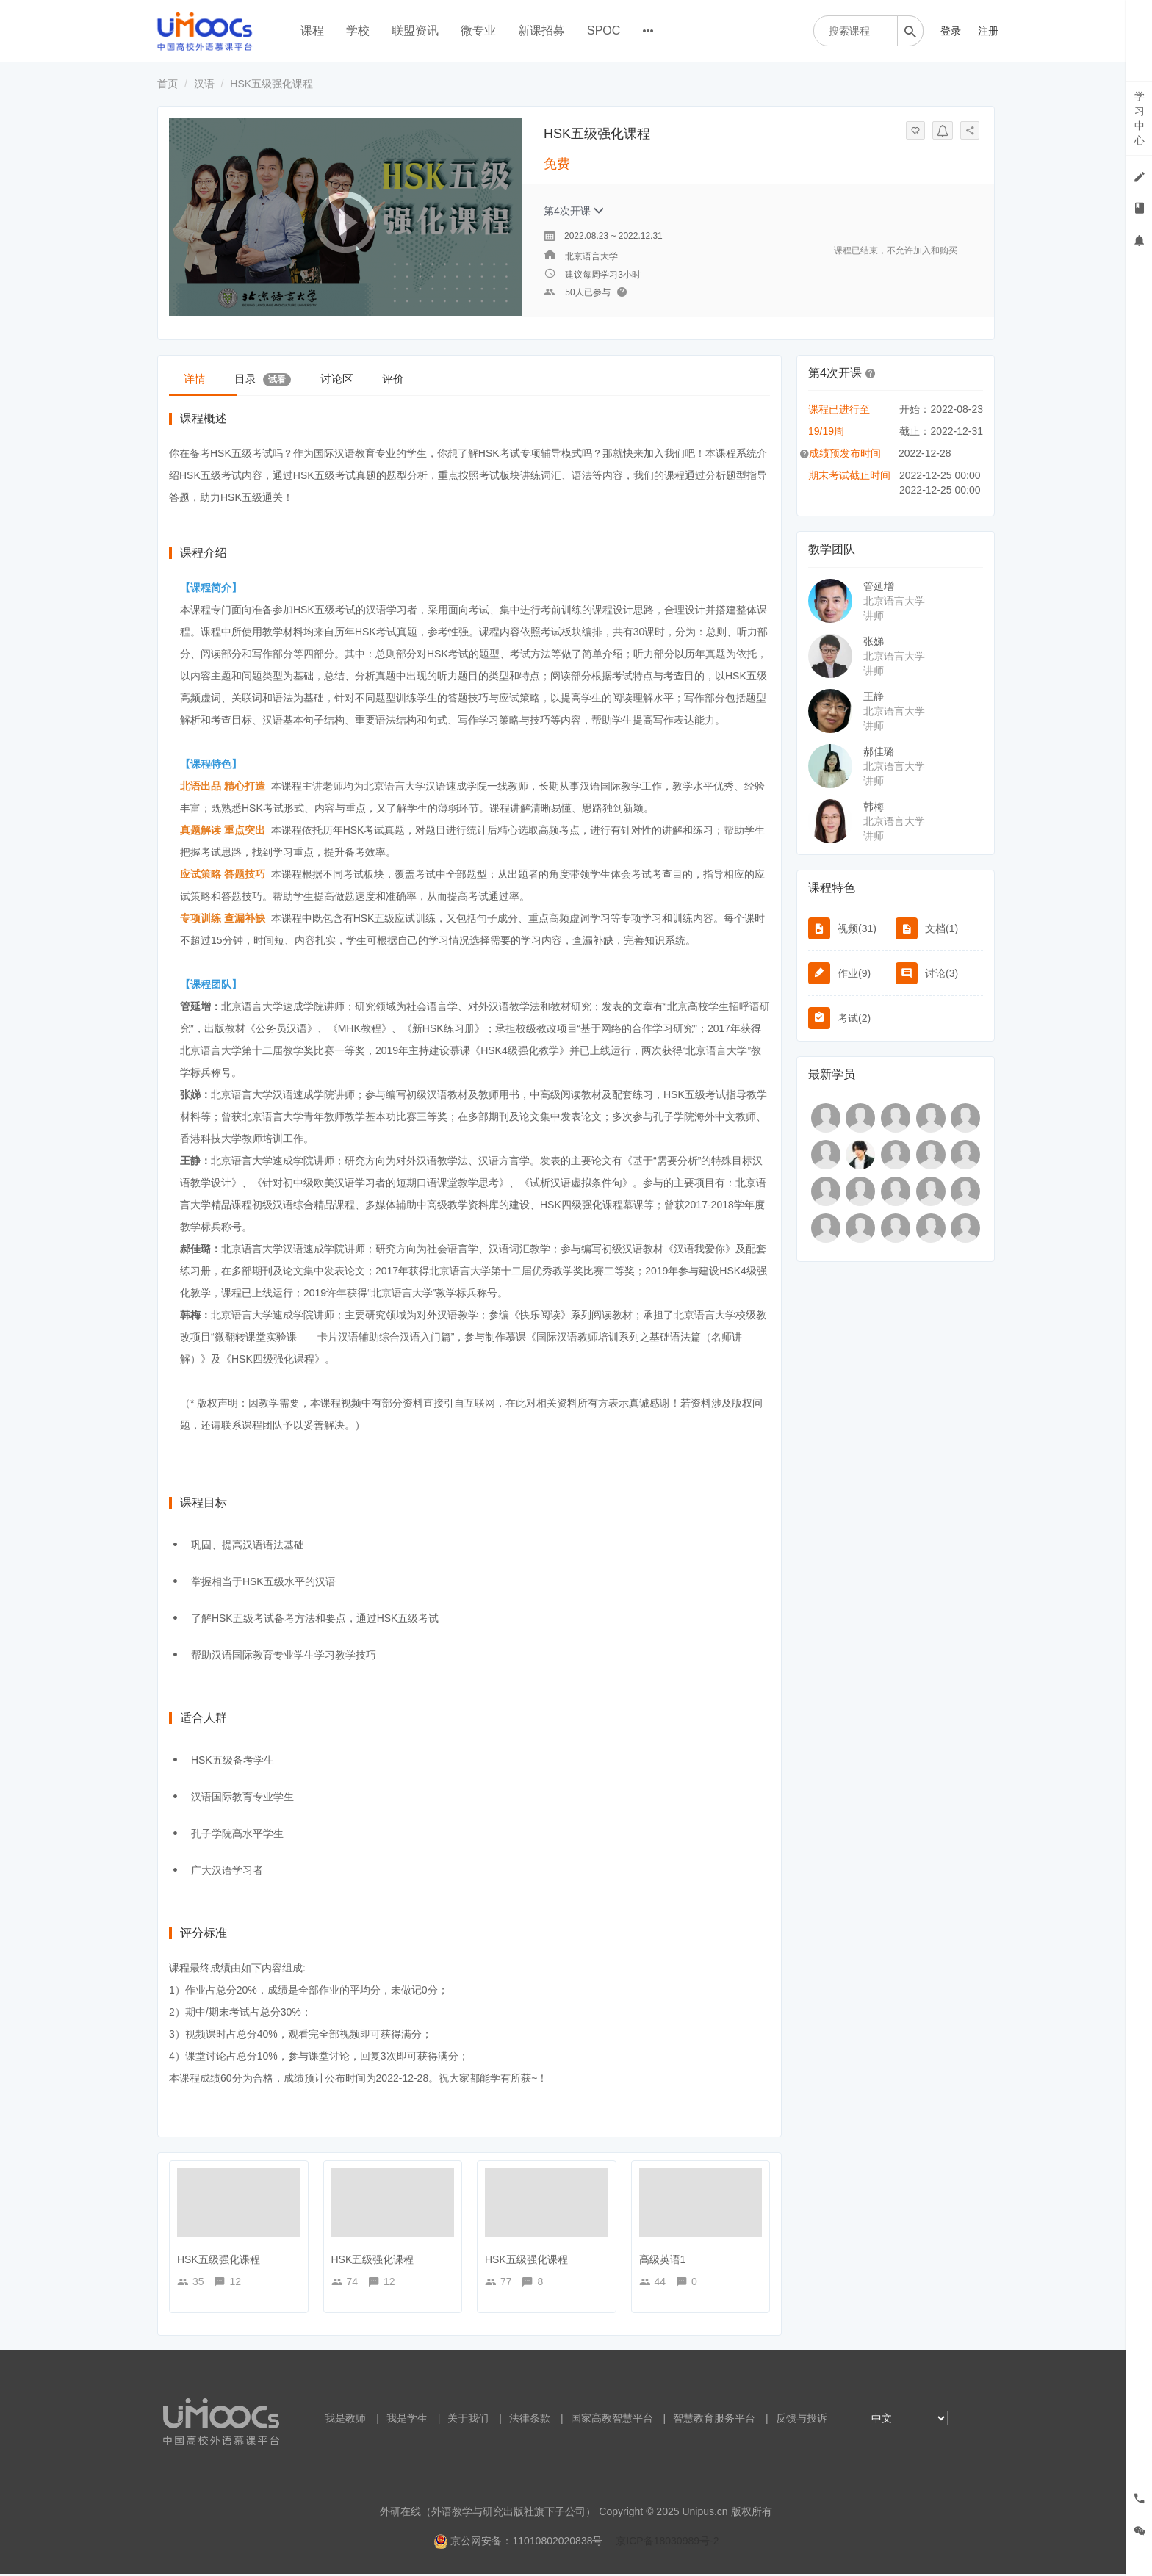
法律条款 (529, 2420)
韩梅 (873, 806)
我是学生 (407, 2420)
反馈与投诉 (801, 2420)
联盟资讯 (415, 30)
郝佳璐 (878, 751)
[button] (870, 372)
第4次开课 (574, 211)
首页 (167, 84)
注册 (988, 31)
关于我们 (468, 2420)
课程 (312, 30)
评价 (452, 378)
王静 (873, 696)
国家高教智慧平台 (612, 2420)
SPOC (603, 30)
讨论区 (378, 378)
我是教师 (345, 2420)
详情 (203, 378)
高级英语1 (662, 2261)
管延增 (878, 586)
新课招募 (541, 30)
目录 (288, 379)
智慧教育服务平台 (714, 2420)
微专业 (478, 30)
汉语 (204, 84)
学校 (358, 30)
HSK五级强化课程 (218, 2261)
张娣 (873, 641)
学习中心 (1139, 118)
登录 (950, 31)
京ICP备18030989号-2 (667, 2543)
